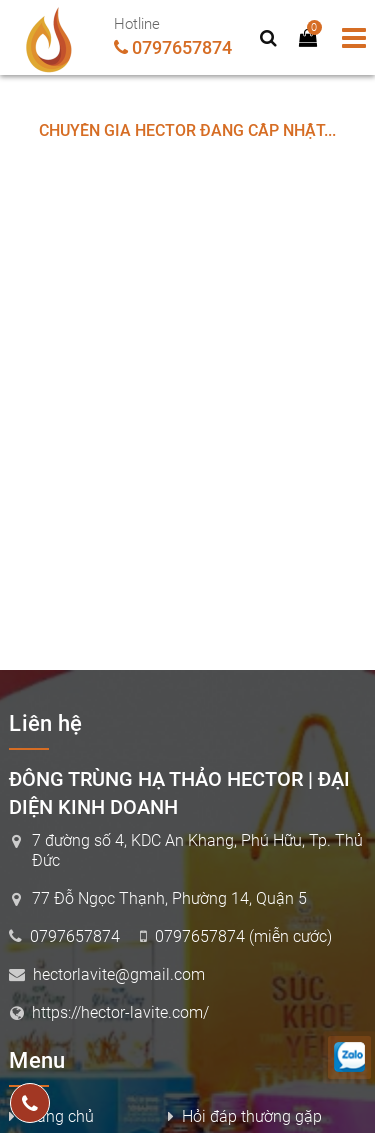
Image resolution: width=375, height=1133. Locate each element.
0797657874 (182, 47)
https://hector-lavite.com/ (120, 1012)
